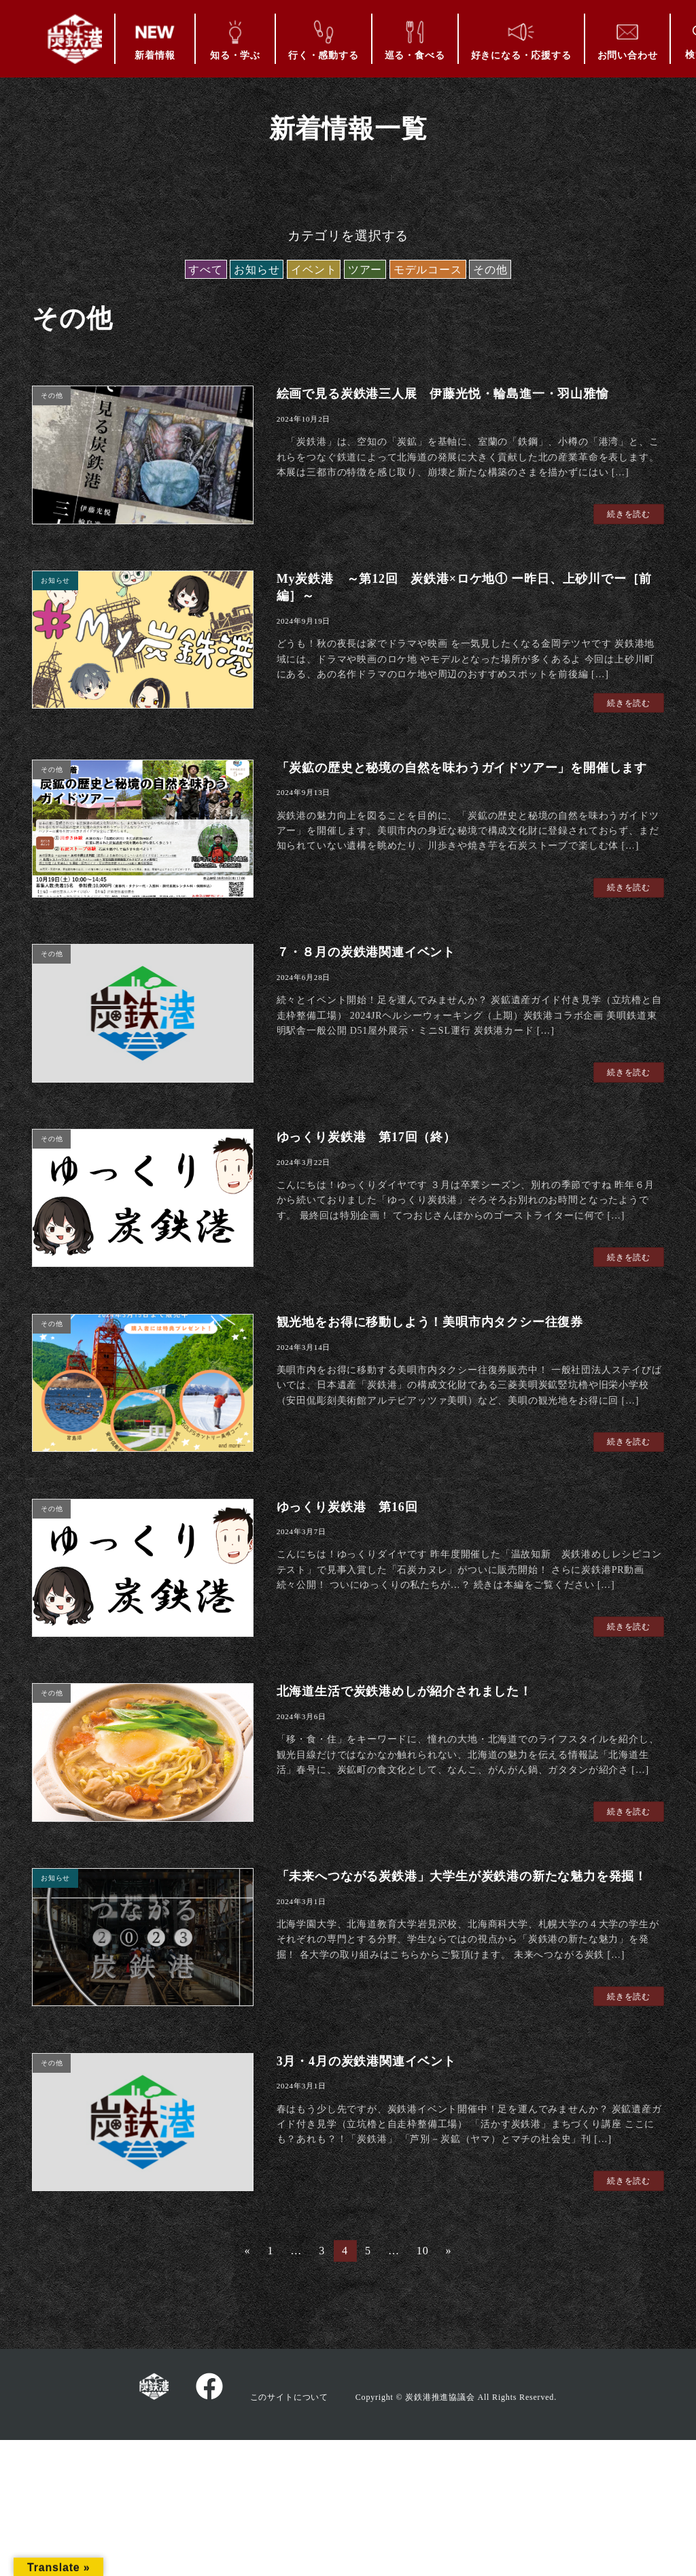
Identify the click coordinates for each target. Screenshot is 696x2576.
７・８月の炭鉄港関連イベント (366, 952)
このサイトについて (289, 2396)
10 (422, 2253)
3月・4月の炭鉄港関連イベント (366, 2061)
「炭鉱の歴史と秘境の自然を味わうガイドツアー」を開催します (462, 768)
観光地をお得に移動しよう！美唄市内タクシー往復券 (430, 1322)
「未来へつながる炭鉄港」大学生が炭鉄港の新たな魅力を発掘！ (462, 1876)
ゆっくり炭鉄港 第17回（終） (366, 1137)
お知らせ (256, 269)
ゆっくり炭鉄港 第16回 (347, 1507)
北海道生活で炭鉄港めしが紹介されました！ (404, 1691)
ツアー (365, 269)
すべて (205, 269)
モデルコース (428, 269)
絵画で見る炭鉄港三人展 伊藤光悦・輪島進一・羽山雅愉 (443, 394)
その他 (490, 269)
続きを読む (628, 514)
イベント (313, 269)
